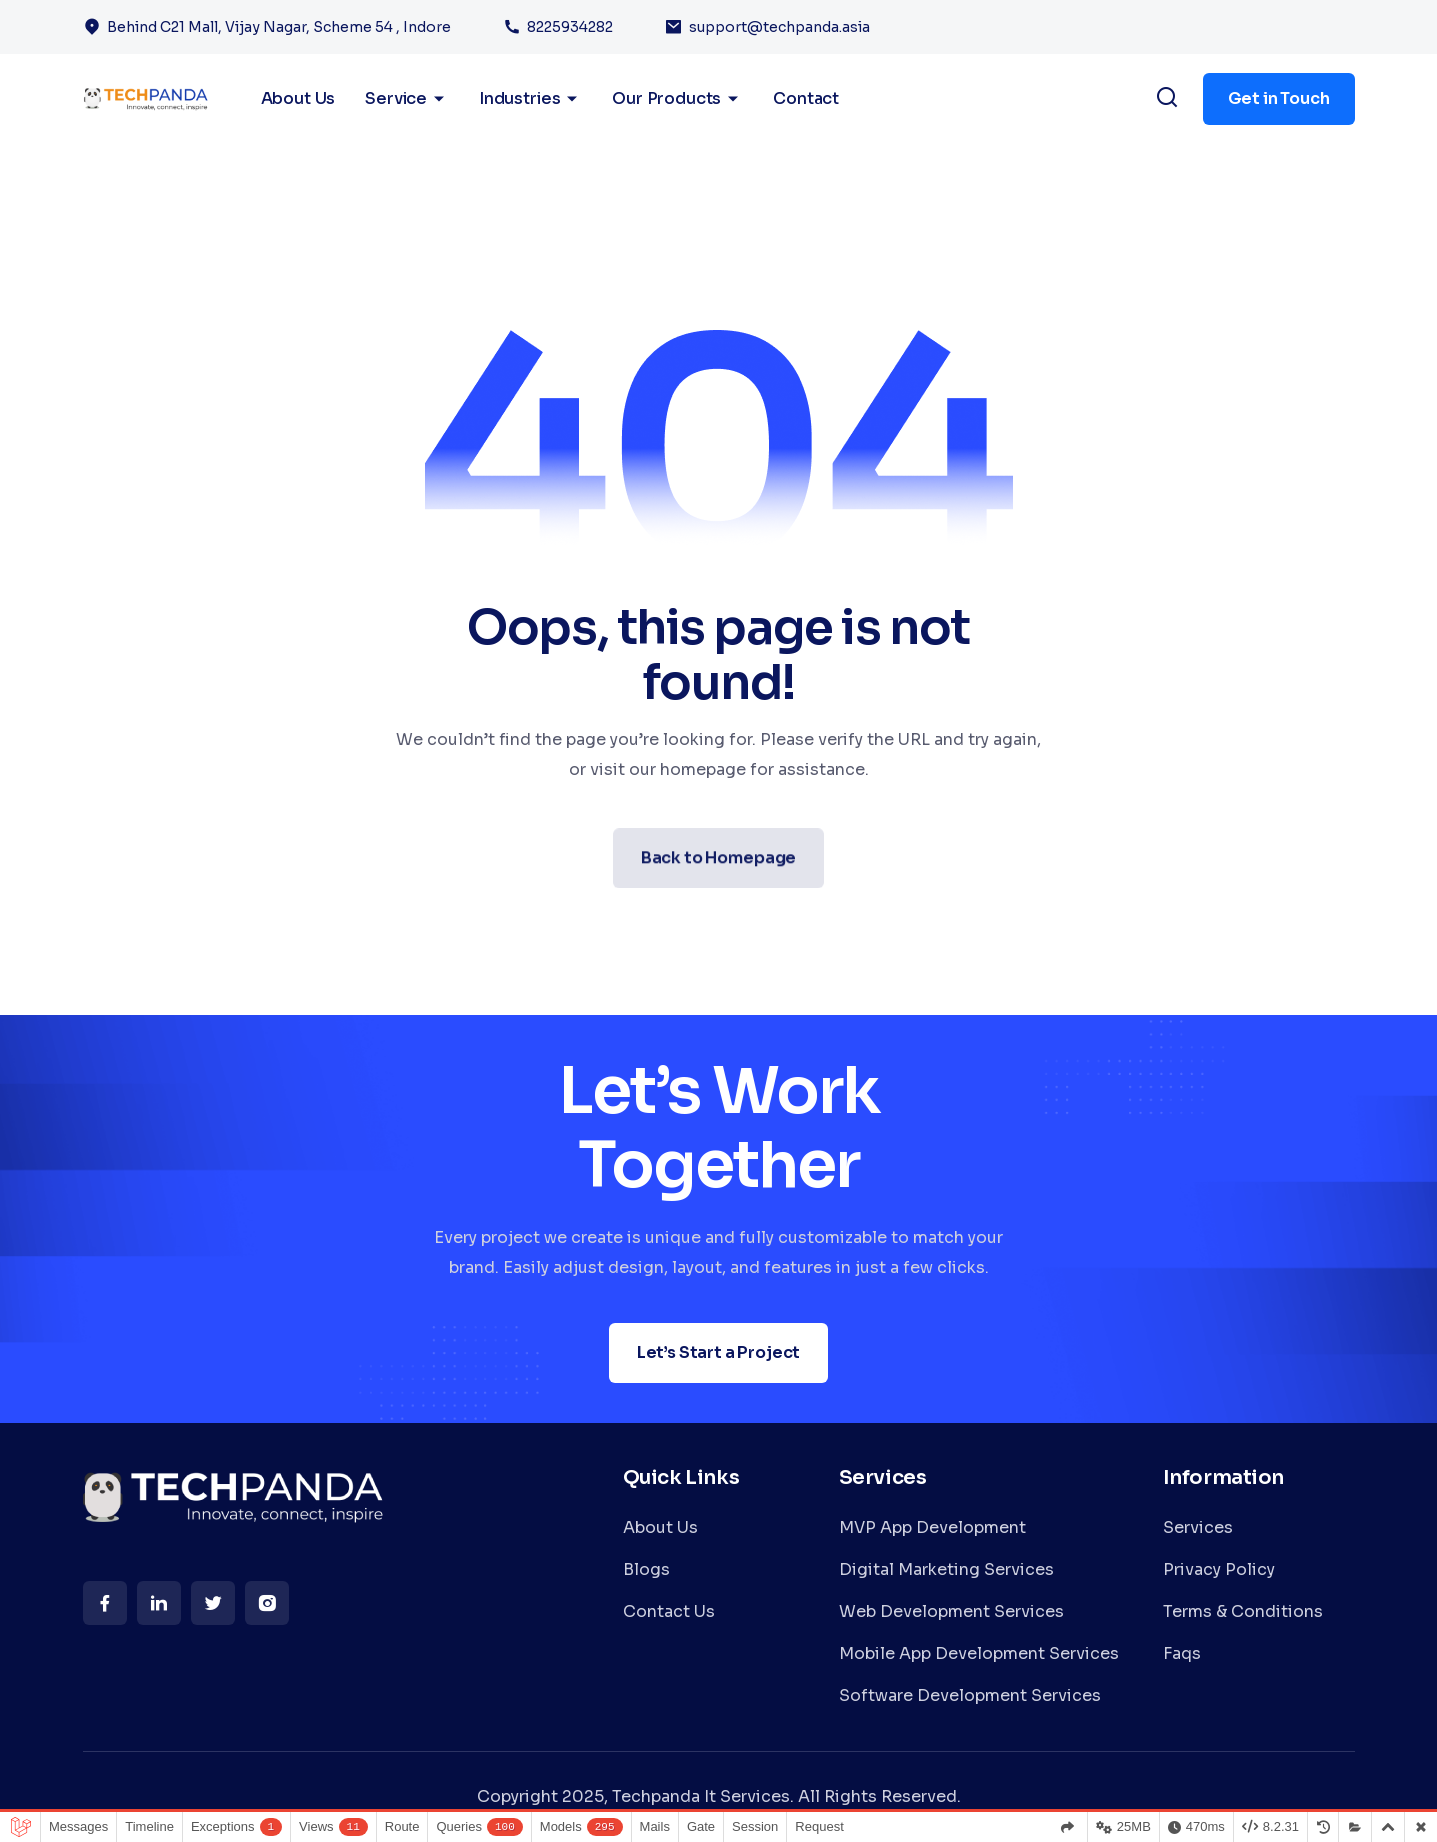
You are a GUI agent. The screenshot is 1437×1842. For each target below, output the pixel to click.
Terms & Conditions (1243, 1611)
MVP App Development (932, 1527)
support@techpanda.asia (779, 27)
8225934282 (570, 27)
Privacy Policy (1219, 1569)
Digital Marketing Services (946, 1569)
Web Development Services (951, 1611)
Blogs (646, 1569)
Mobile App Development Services (979, 1653)
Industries (530, 99)
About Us (660, 1527)
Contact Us (669, 1611)
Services (1198, 1527)
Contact (806, 98)
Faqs (1182, 1653)
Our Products (677, 99)
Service (407, 99)
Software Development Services (970, 1695)
